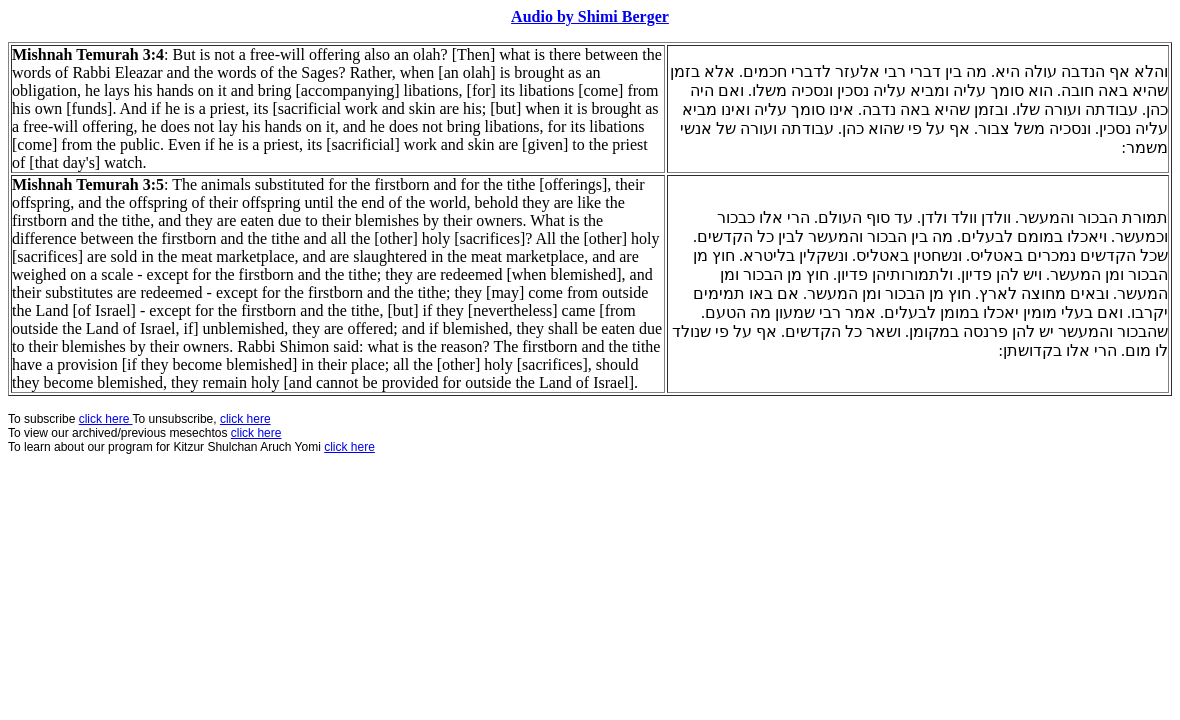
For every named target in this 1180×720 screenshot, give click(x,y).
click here (256, 433)
